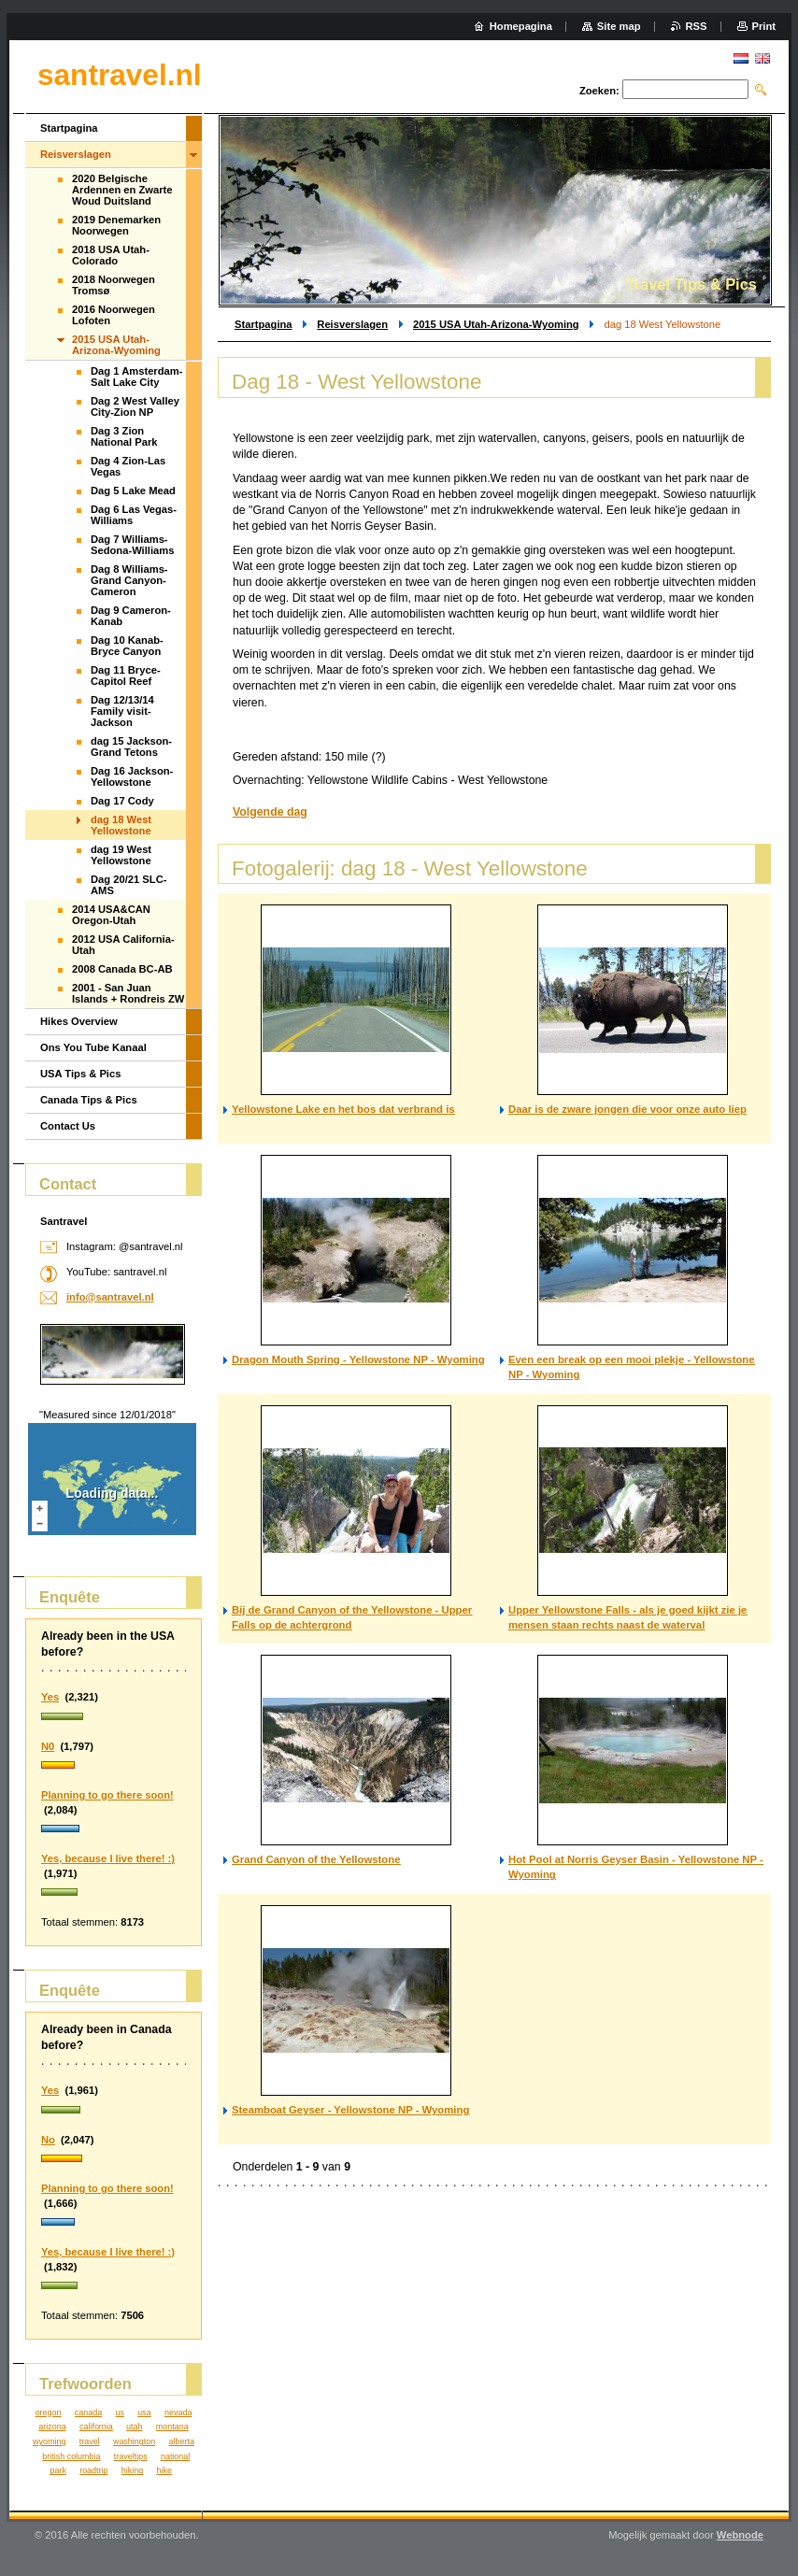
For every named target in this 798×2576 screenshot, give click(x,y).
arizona (51, 2426)
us (119, 2412)
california (96, 2426)
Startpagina (263, 324)
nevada (178, 2412)
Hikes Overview (79, 1021)
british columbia (71, 2456)
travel (89, 2441)
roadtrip (93, 2470)
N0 (47, 1746)
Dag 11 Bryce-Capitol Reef (126, 675)
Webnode (740, 2534)
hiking (132, 2470)
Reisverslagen (352, 324)
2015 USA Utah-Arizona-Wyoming (496, 324)
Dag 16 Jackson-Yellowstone (132, 776)
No (48, 2139)
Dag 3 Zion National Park (124, 436)
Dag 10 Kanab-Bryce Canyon (127, 645)
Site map (619, 26)
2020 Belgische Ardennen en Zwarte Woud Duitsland (122, 189)
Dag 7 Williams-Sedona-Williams (132, 545)
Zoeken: (599, 90)
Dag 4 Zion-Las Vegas (128, 466)
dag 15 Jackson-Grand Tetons (131, 746)
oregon (49, 2412)
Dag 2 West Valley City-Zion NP (135, 406)
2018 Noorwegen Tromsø (113, 285)
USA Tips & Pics (80, 1073)
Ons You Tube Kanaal (93, 1047)
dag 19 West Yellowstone (121, 855)
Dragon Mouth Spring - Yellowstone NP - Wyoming (358, 1359)
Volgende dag (270, 811)
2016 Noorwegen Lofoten (113, 315)
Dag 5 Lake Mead (133, 490)
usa (143, 2412)
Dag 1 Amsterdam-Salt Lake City (136, 376)
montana (172, 2426)
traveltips (131, 2456)
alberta (181, 2441)
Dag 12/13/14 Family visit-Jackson (122, 711)
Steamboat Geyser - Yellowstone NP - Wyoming (350, 2109)
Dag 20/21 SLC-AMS (128, 885)
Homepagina (521, 26)
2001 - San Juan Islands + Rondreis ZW (128, 993)
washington (134, 2441)
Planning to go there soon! (107, 1794)
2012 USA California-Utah (123, 944)
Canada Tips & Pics (88, 1099)
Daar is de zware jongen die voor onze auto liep (627, 1109)
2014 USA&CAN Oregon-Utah (111, 915)
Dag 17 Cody (122, 800)
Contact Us (67, 1125)
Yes (50, 1696)
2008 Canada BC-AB (122, 969)
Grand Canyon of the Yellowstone (316, 1859)
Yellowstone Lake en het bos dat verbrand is (343, 1109)
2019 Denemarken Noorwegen (116, 225)
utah (134, 2426)
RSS (696, 26)
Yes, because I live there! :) (108, 1858)
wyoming (49, 2441)
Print (764, 26)
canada (88, 2412)
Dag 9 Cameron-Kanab (131, 616)
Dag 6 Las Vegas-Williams (134, 515)
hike (164, 2470)
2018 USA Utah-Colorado (111, 255)
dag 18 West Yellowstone (121, 825)
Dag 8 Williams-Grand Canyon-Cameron (129, 580)
